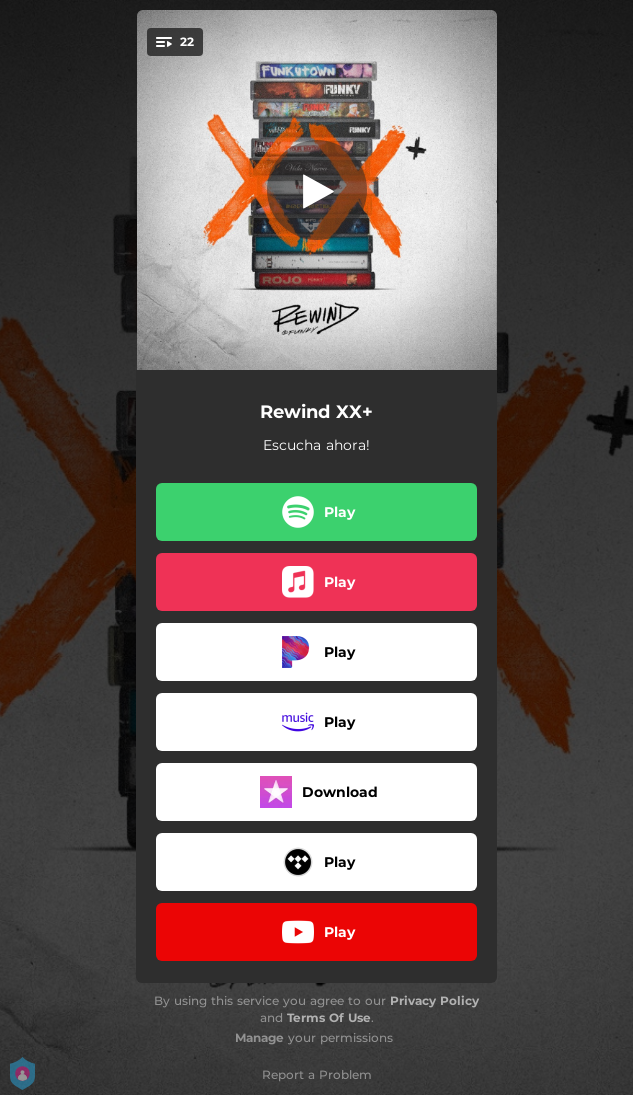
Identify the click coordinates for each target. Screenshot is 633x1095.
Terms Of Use (329, 1017)
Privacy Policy (434, 1000)
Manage (259, 1037)
